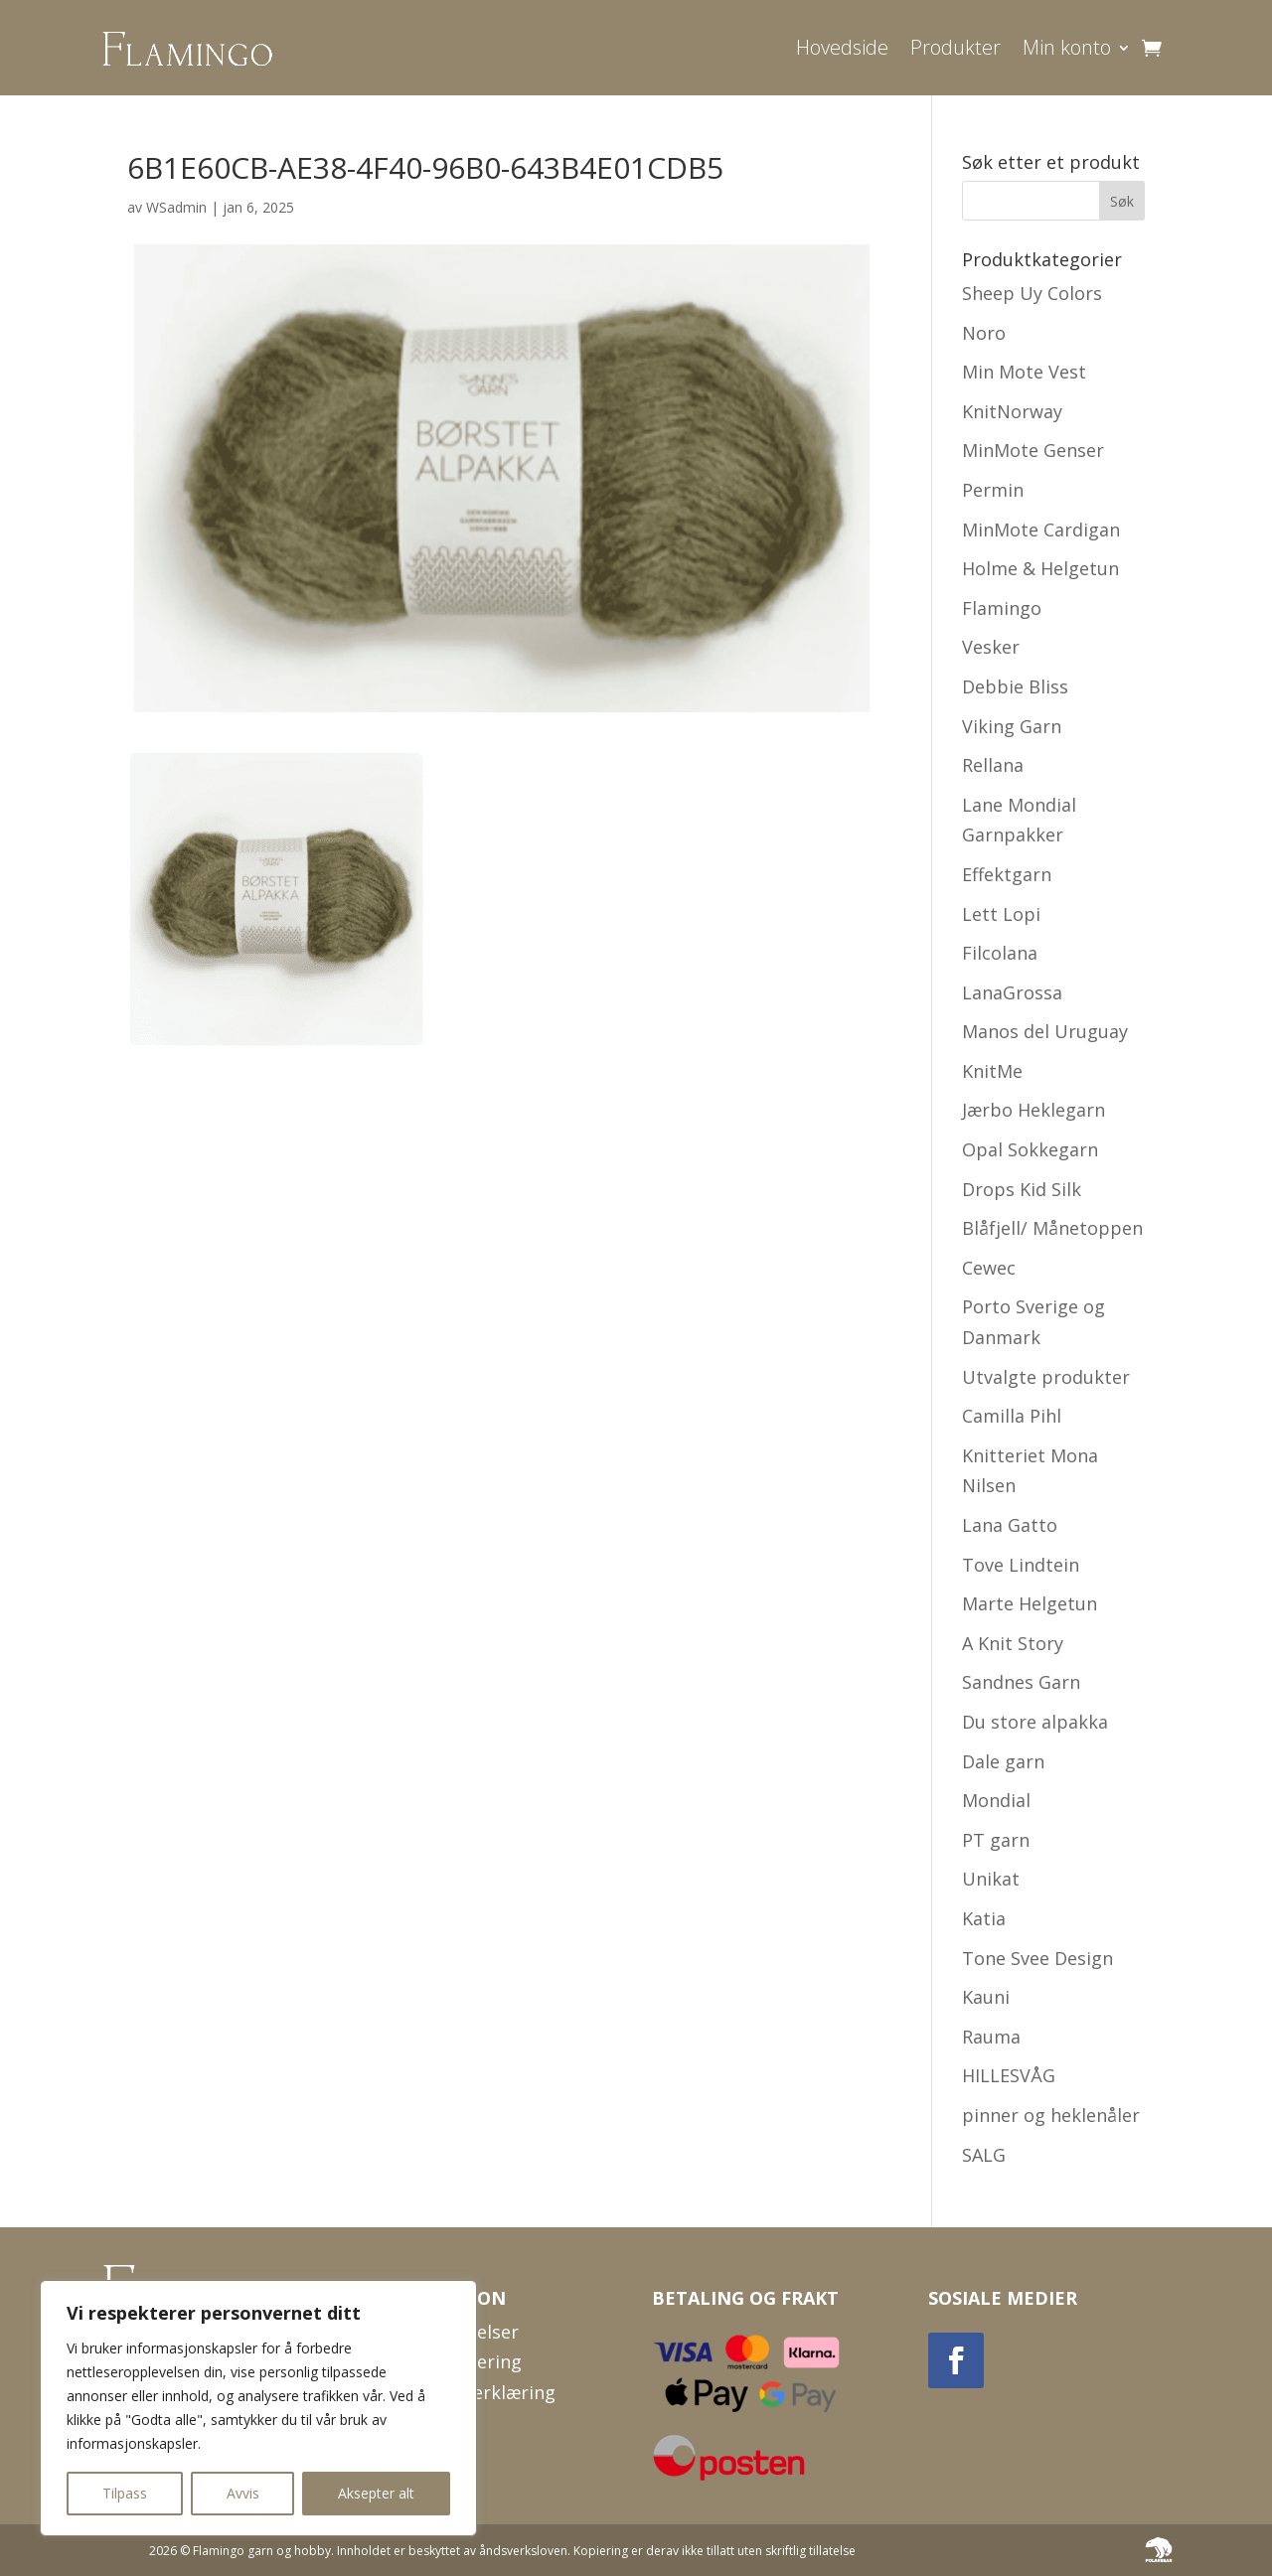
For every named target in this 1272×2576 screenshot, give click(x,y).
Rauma (991, 2036)
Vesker (991, 647)
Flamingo (1001, 608)
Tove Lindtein (1020, 1565)
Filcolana (999, 953)
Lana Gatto (1009, 1525)
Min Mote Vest (1024, 371)
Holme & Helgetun (1040, 568)
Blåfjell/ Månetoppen (1052, 1228)
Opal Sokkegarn (1030, 1149)
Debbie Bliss (1015, 686)
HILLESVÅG (1008, 2075)
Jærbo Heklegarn (1033, 1110)
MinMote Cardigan (1041, 529)
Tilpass (124, 2493)
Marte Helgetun (1029, 1603)
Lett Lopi (1001, 914)
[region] (258, 2408)
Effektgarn (1006, 874)
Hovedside (842, 47)
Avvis (243, 2493)
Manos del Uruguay (1045, 1031)
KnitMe (992, 1071)
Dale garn (1003, 1761)
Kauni (986, 1997)
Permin (993, 490)
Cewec (989, 1268)
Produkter (955, 47)
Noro (984, 333)
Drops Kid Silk (1021, 1189)
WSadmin (176, 207)
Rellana (993, 765)
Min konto (1067, 47)
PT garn (996, 1840)
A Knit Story (1012, 1643)
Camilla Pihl (1011, 1416)
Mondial (996, 1800)
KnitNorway (1012, 411)
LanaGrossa (1012, 992)
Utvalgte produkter (1046, 1377)
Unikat (991, 1879)
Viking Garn (1011, 726)
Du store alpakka (1035, 1722)
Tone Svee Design (1037, 1958)
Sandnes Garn (1021, 1682)
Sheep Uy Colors (1032, 293)
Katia (984, 1918)
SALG (984, 2155)
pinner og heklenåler (1051, 2115)
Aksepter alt (376, 2493)
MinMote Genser (1033, 450)
